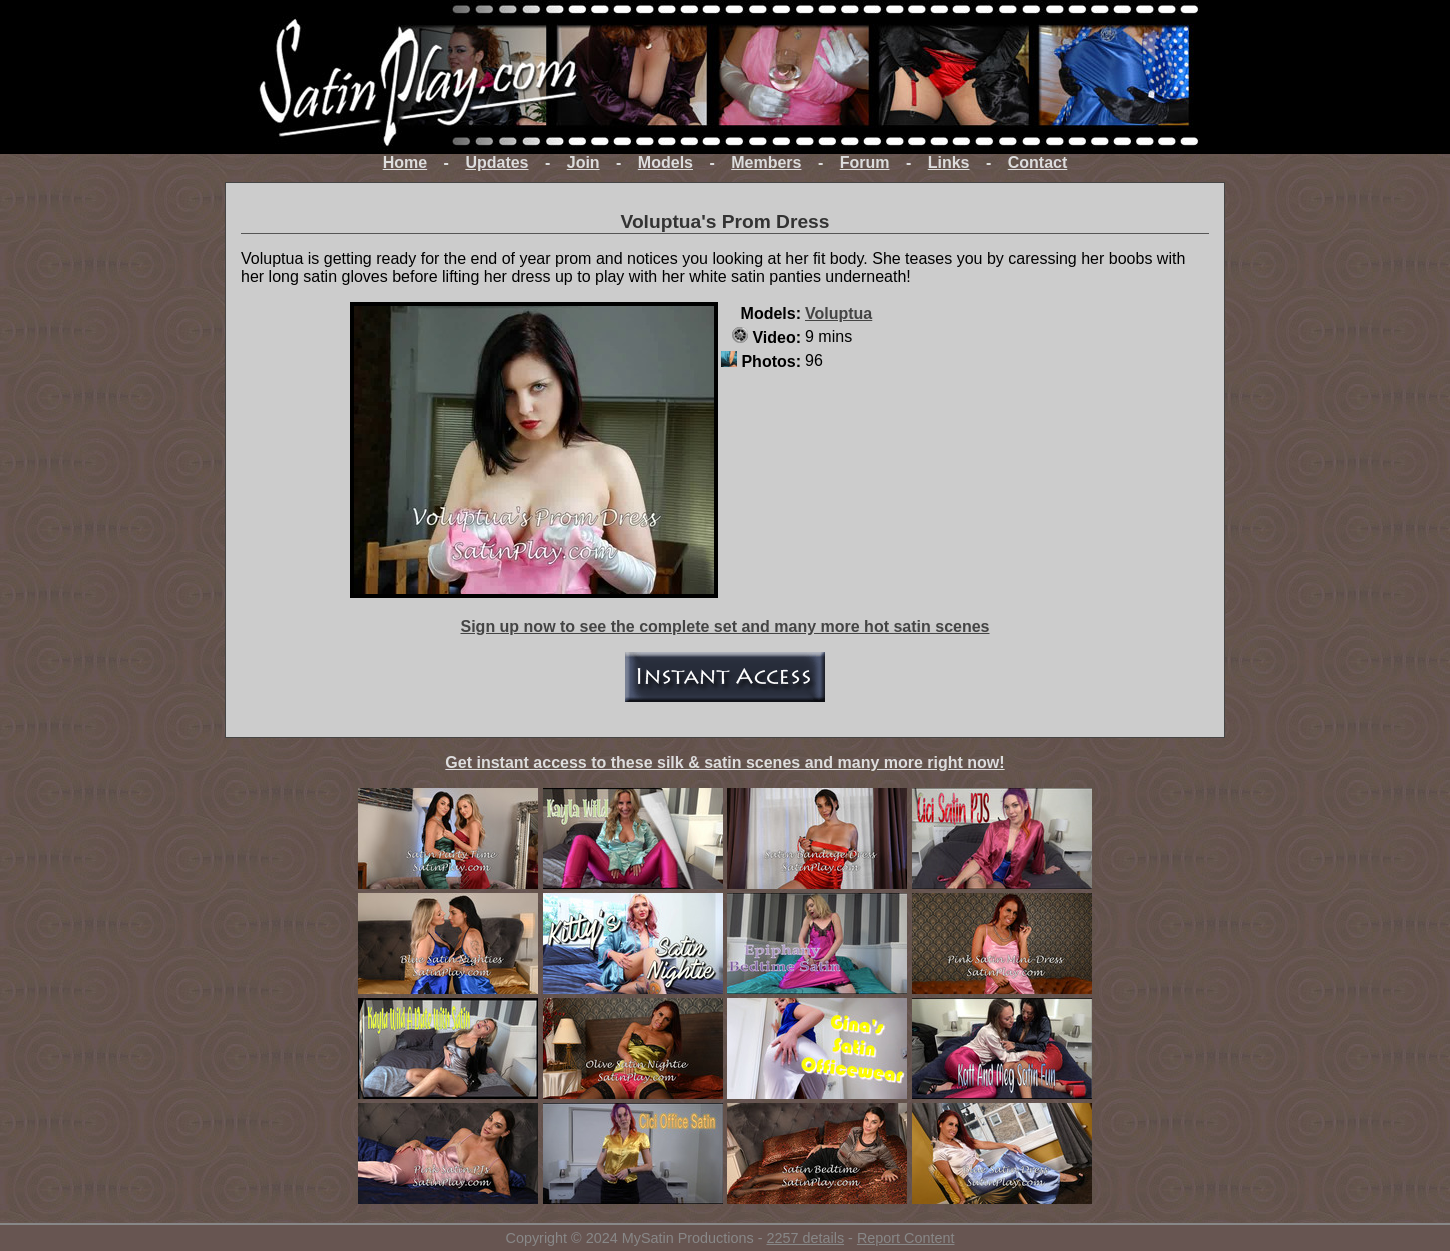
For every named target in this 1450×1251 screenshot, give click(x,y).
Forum (865, 162)
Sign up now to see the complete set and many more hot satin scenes (724, 626)
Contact (1038, 162)
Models (665, 162)
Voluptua (838, 313)
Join (583, 162)
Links (949, 162)
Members (766, 162)
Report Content (906, 1238)
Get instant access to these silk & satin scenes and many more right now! (724, 762)
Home (405, 162)
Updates (496, 162)
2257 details (805, 1238)
